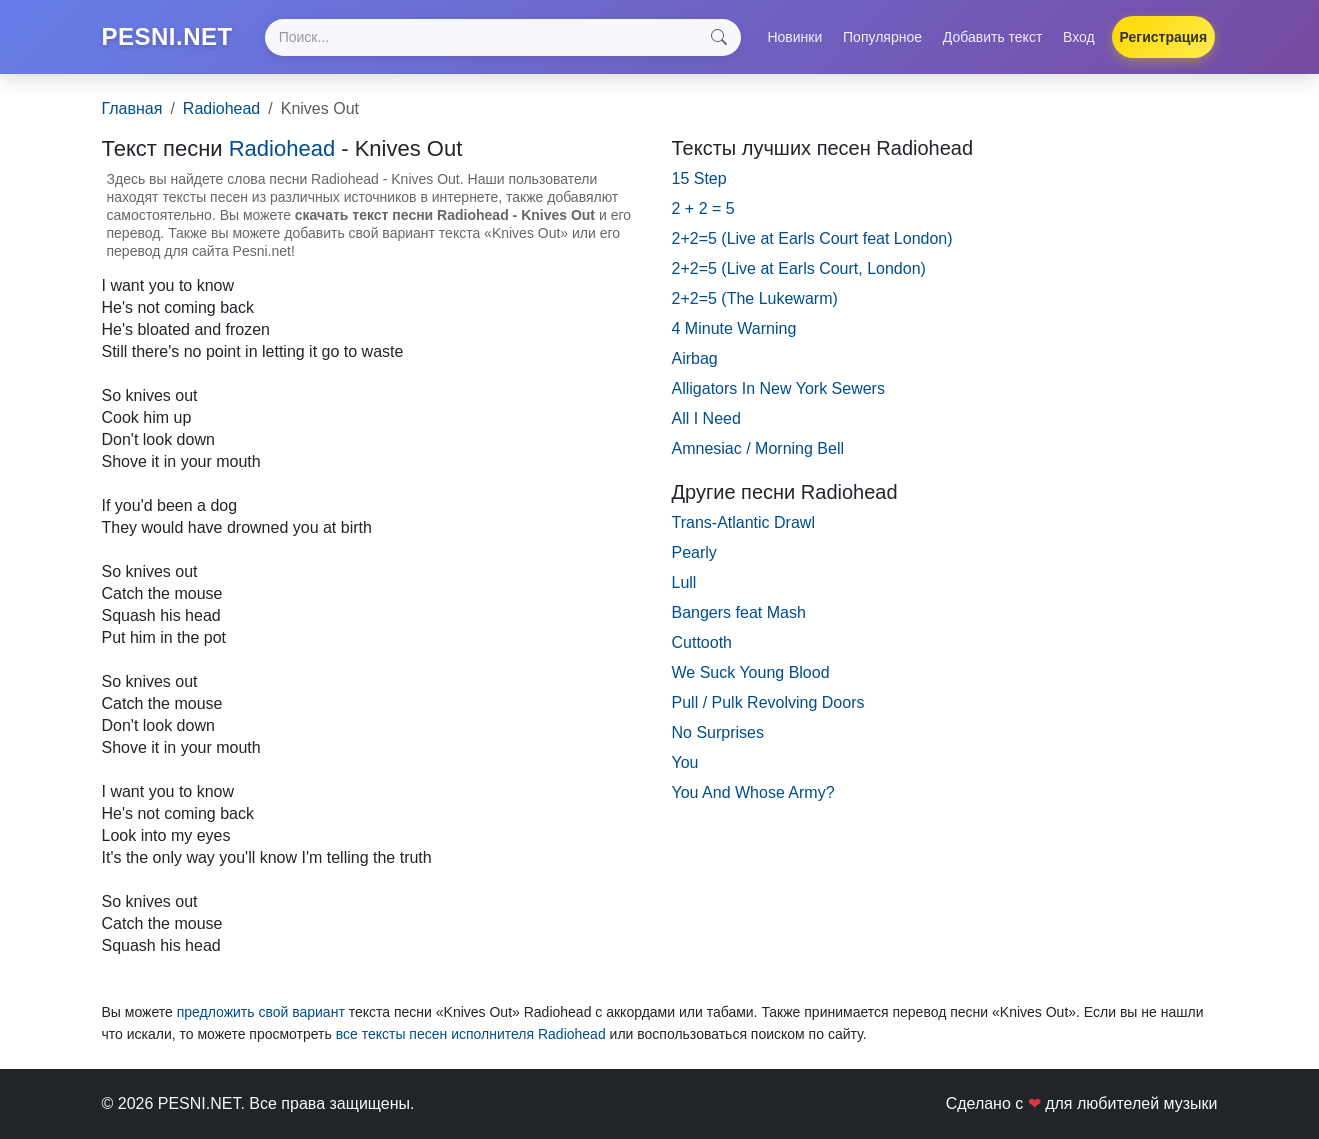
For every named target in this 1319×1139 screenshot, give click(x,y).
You (685, 762)
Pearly (694, 552)
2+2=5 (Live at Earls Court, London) (799, 268)
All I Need (706, 418)
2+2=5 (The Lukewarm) (755, 298)
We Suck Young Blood (751, 672)
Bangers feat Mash (739, 612)
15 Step (699, 178)
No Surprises (718, 732)
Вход (1079, 37)
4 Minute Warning (734, 328)
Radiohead (221, 108)
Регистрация (1164, 37)
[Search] (503, 37)
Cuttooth (702, 642)
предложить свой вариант (261, 1012)
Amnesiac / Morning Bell (758, 448)
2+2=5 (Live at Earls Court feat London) (812, 238)
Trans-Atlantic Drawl (743, 522)
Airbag (695, 358)
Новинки (794, 37)
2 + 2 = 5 (703, 208)
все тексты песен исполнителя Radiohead (471, 1034)
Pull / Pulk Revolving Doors (768, 702)
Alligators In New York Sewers (778, 388)
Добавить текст (993, 37)
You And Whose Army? (753, 792)
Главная (132, 108)
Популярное (882, 37)
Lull (684, 582)
